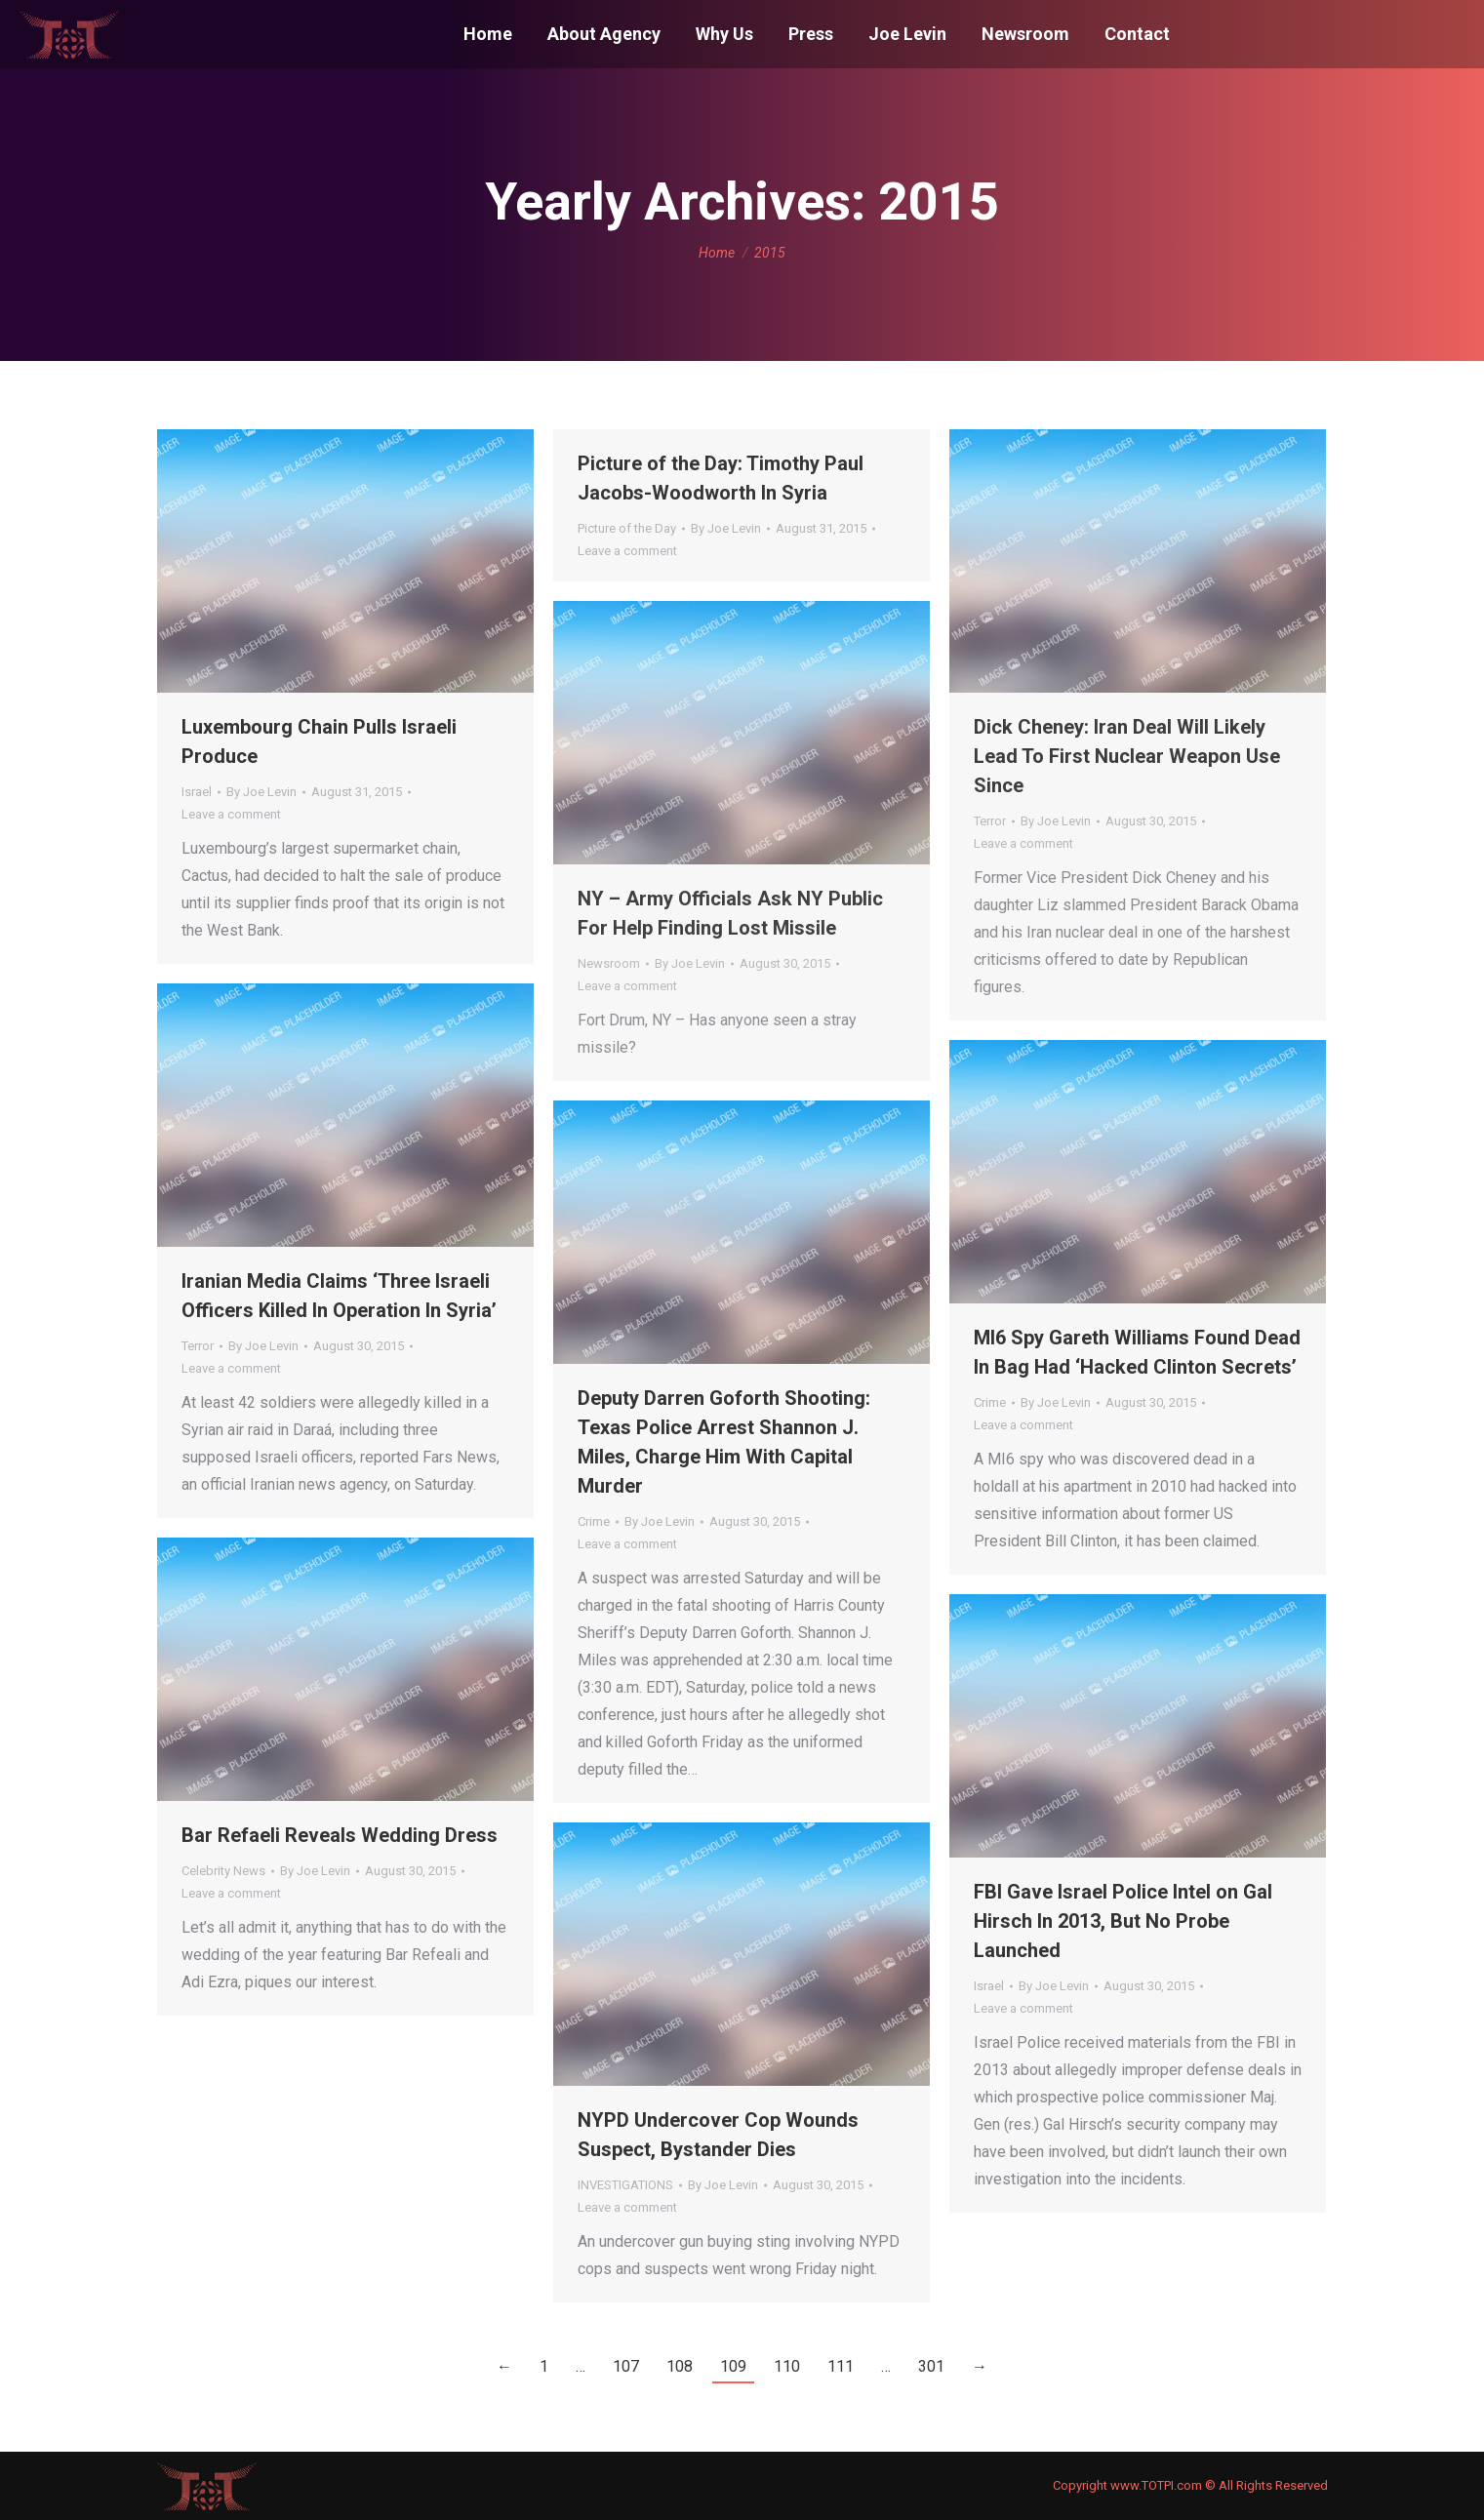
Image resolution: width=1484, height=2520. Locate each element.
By (261, 791)
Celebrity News (223, 1870)
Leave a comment (231, 814)
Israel (196, 791)
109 (733, 2366)
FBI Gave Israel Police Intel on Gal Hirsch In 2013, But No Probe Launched (1123, 1921)
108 (679, 2366)
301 (931, 2366)
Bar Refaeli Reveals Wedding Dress (339, 1835)
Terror (990, 821)
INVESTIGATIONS (625, 2185)
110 (787, 2366)
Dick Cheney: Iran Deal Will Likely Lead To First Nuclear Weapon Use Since (1127, 756)
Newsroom (609, 963)
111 (840, 2366)
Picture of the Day (627, 528)
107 (626, 2366)
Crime (990, 1402)
